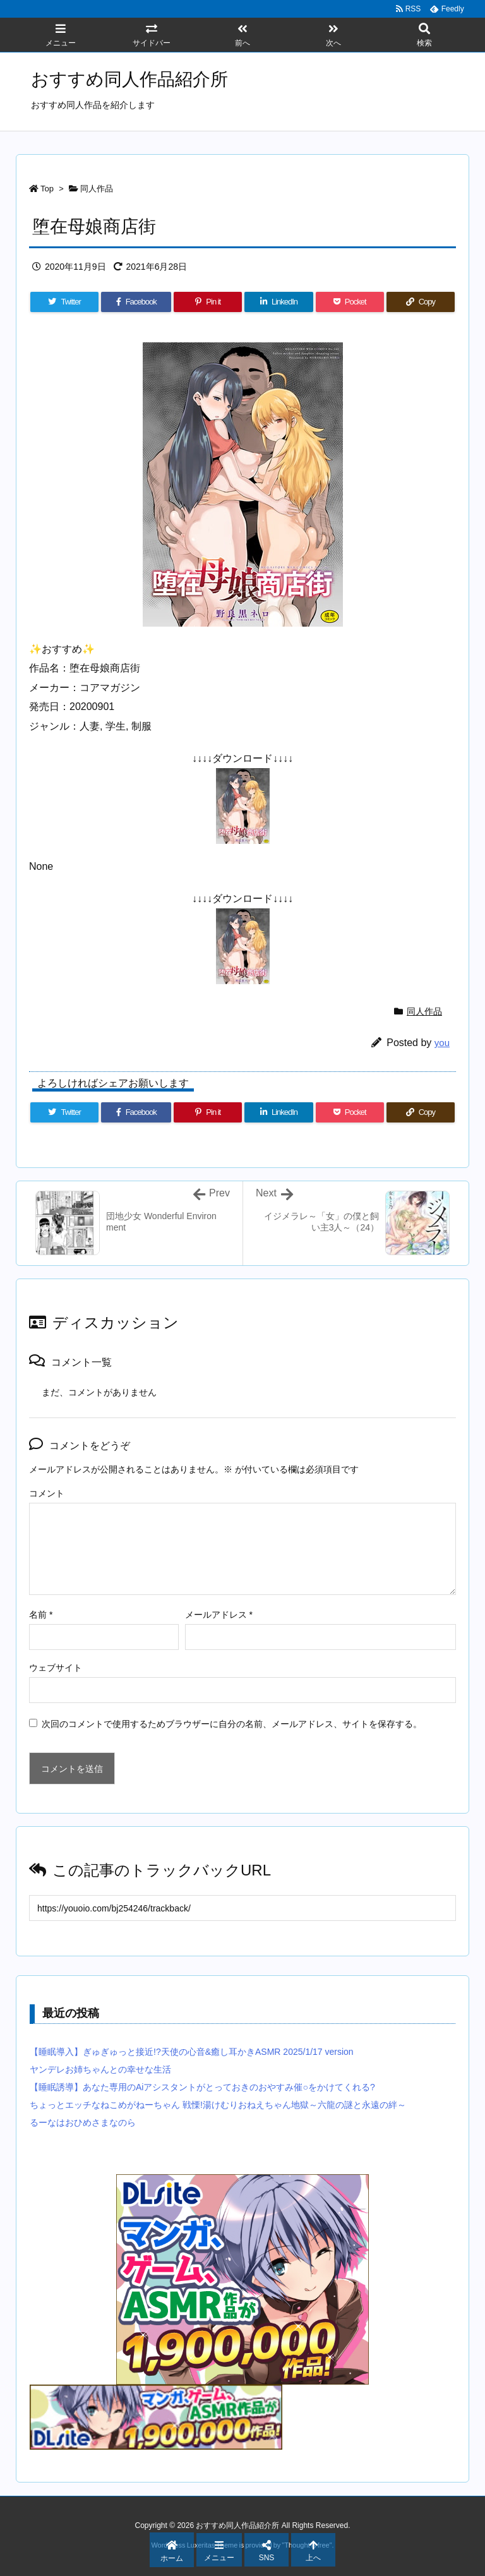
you (442, 1042)
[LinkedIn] (278, 302)
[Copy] (420, 302)
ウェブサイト (55, 1668)
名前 (40, 1615)
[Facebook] (136, 302)
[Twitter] (64, 302)
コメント (46, 1493)
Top (47, 188)
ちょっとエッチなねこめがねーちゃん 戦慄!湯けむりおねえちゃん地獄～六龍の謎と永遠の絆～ (218, 2105)
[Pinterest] (208, 302)
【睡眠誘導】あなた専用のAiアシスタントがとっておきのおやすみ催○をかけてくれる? (202, 2087)
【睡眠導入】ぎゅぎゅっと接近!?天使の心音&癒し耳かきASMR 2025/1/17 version (192, 2052)
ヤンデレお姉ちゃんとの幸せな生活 (100, 2069)
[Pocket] (350, 302)
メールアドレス (219, 1615)
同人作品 (96, 188)
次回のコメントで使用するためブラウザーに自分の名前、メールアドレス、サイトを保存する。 (232, 1724)
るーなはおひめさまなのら (83, 2122)
